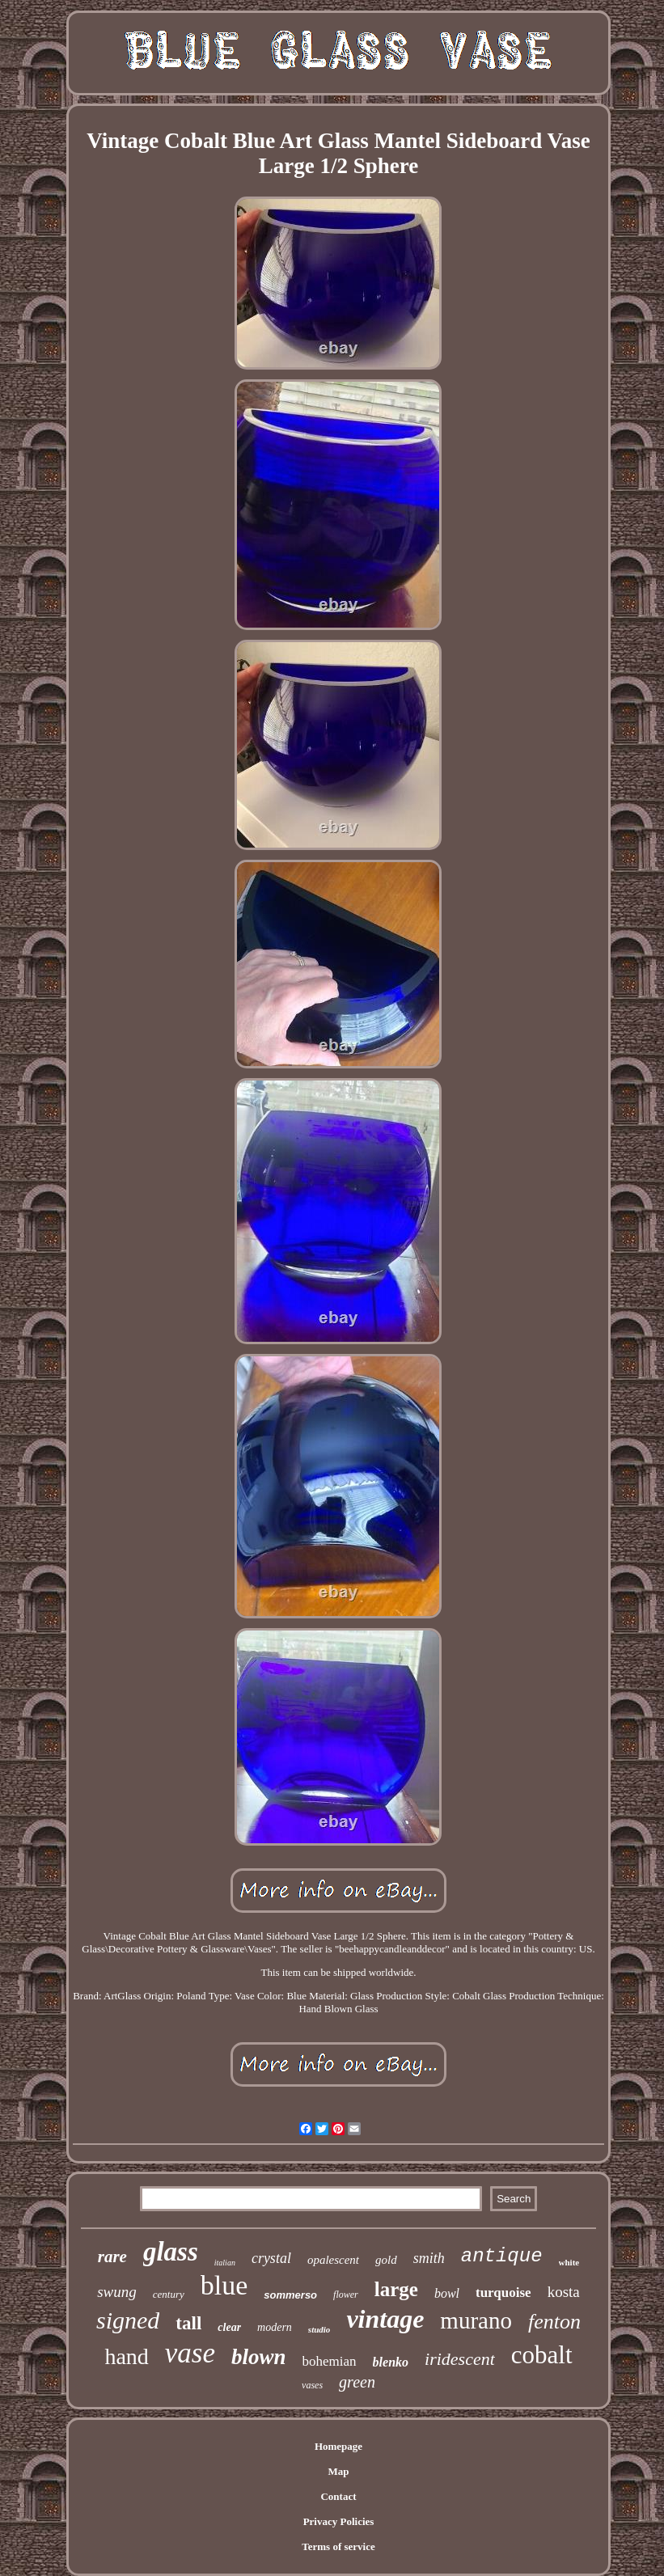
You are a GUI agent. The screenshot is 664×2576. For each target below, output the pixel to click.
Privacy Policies (338, 2521)
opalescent (333, 2259)
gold (386, 2259)
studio (319, 2329)
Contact (338, 2496)
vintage (385, 2318)
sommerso (290, 2295)
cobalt (542, 2355)
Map (338, 2471)
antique (502, 2256)
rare (112, 2256)
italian (224, 2262)
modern (274, 2327)
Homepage (338, 2446)
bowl (446, 2293)
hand (126, 2356)
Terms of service (338, 2546)
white (569, 2262)
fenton (554, 2321)
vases (312, 2385)
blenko (390, 2362)
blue (224, 2285)
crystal (271, 2258)
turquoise (503, 2292)
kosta (564, 2291)
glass (170, 2251)
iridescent (460, 2359)
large (396, 2289)
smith (429, 2258)
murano (476, 2320)
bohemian (329, 2361)
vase (190, 2353)
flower (345, 2294)
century (168, 2294)
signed (127, 2320)
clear (229, 2327)
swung (117, 2291)
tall (188, 2323)
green (357, 2382)
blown (258, 2357)
